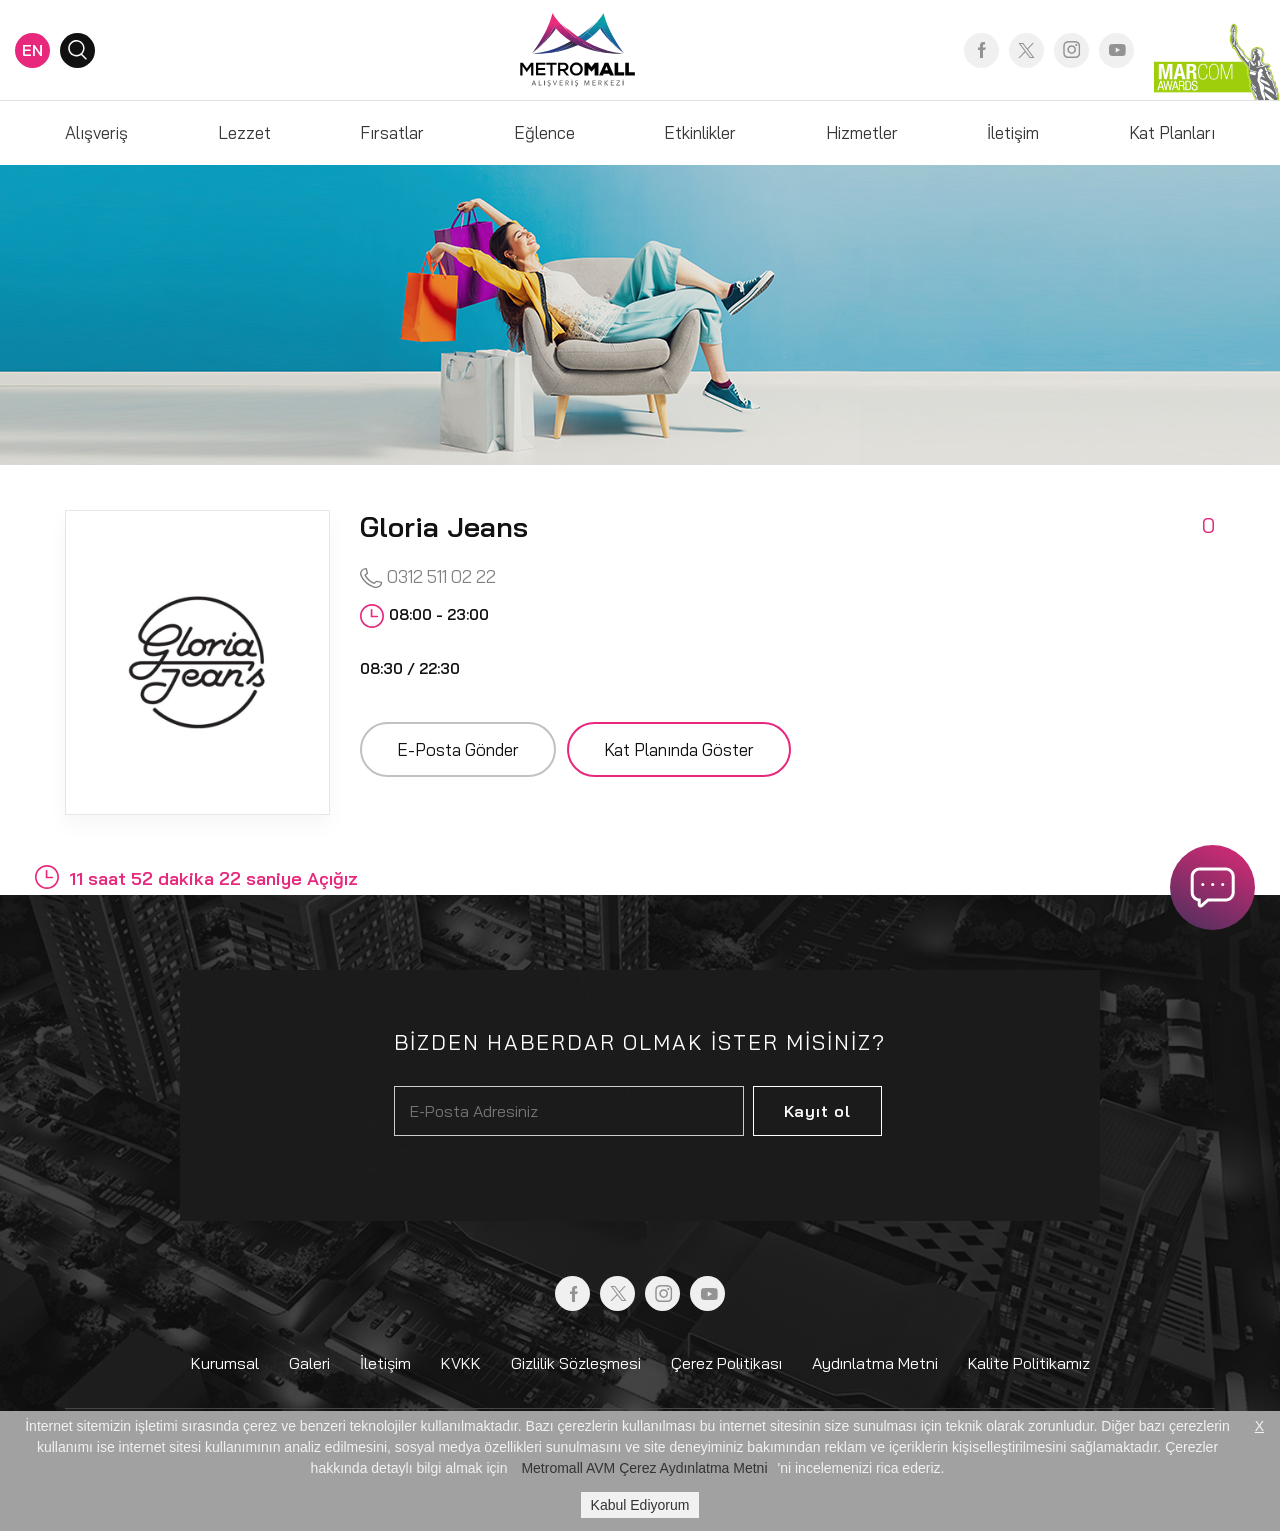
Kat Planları (1172, 132)
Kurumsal (225, 1363)
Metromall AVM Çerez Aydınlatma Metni (644, 1468)
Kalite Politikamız (1029, 1363)
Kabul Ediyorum (640, 1505)
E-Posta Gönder (458, 749)
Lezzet (244, 132)
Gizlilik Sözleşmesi (576, 1363)
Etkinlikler (700, 132)
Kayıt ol (817, 1111)
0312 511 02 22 (428, 577)
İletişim (1013, 132)
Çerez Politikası (726, 1363)
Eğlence (544, 132)
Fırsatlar (392, 132)
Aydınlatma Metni (875, 1363)
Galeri (309, 1363)
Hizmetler (862, 132)
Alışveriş (96, 132)
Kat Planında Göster (679, 749)
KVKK (461, 1363)
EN (32, 50)
